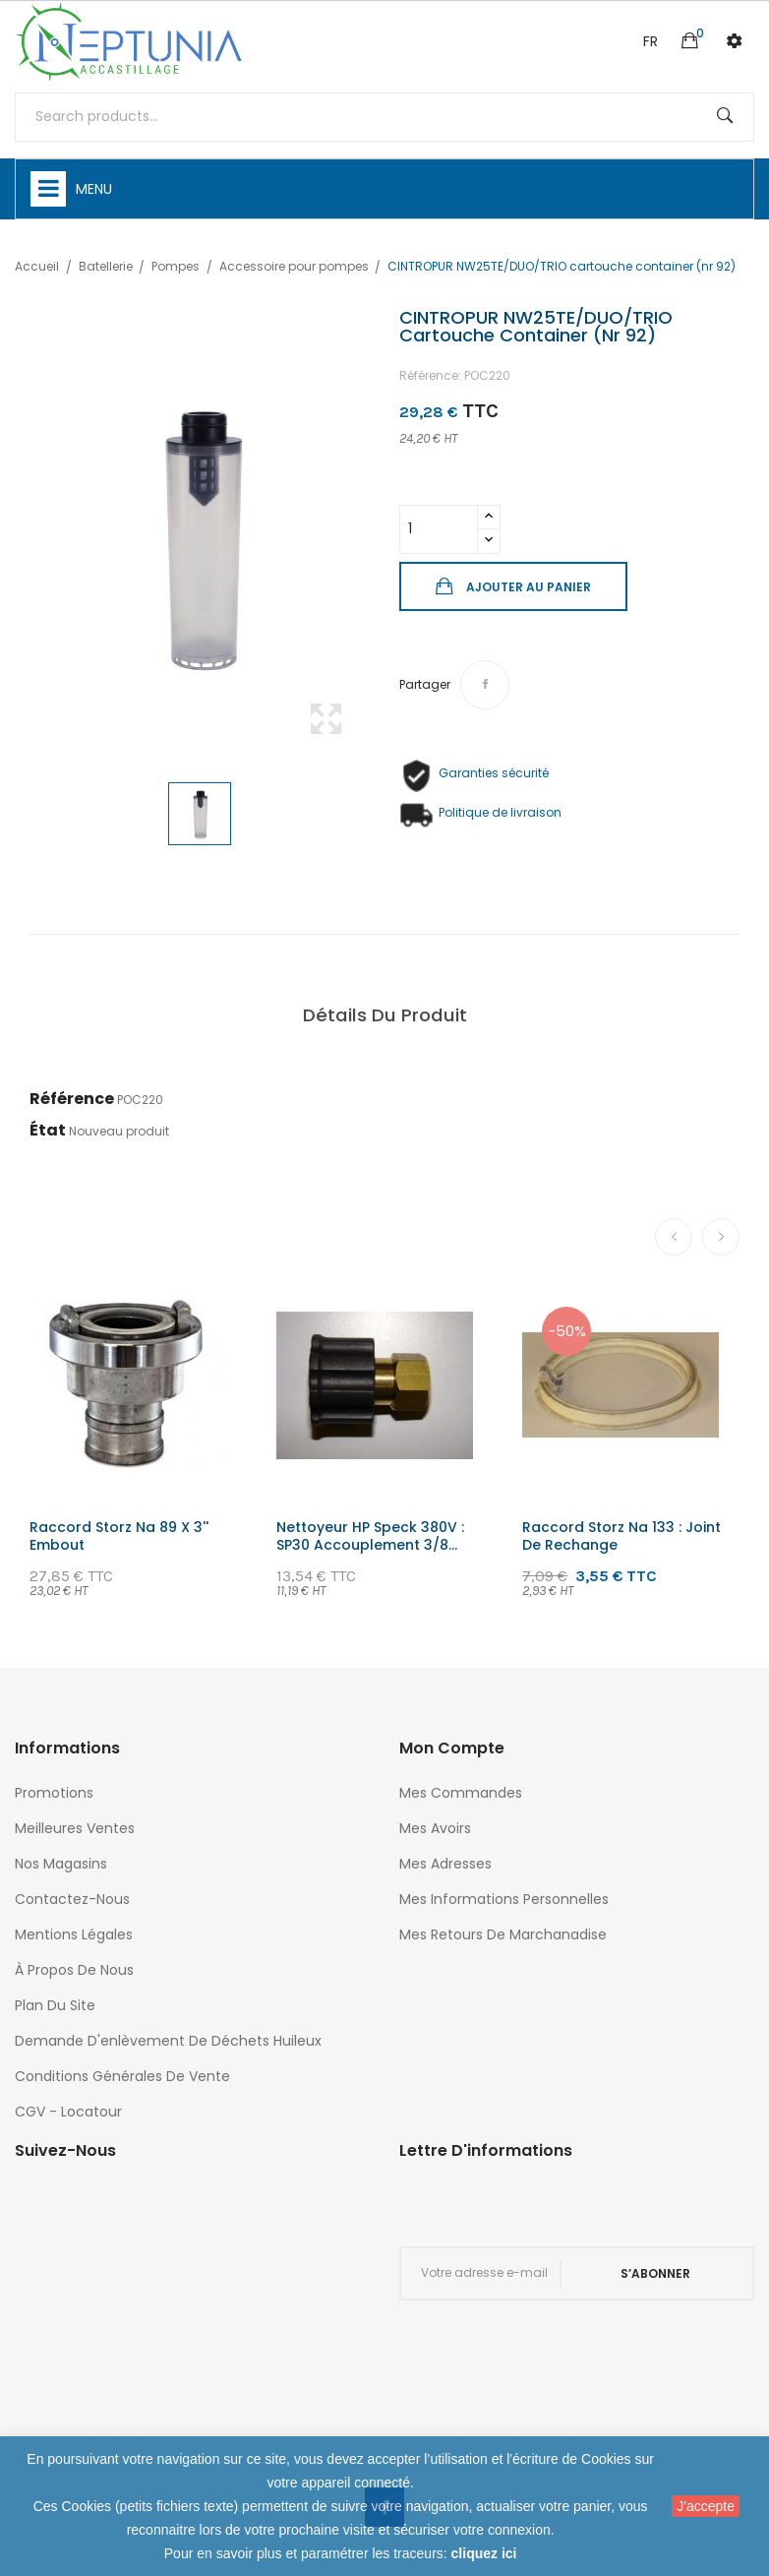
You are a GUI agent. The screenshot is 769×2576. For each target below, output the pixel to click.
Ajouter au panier (527, 587)
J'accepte (706, 2506)
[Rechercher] (384, 117)
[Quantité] (438, 529)
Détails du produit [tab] (385, 1015)
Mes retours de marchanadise (503, 1934)
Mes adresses (445, 1863)
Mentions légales (74, 1934)
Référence (72, 1098)
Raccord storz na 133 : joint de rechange (621, 1536)
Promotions (54, 1793)
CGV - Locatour (68, 2111)
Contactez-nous (72, 1899)
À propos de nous (74, 1970)
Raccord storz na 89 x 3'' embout (119, 1536)
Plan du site (55, 2005)
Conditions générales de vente (122, 2076)
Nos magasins (61, 1863)
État (48, 1130)
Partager (484, 684)
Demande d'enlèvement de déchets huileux (168, 2041)
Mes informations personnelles (504, 1899)
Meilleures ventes (75, 1828)
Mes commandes (460, 1793)
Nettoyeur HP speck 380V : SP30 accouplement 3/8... (370, 1536)
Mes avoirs (435, 1828)
